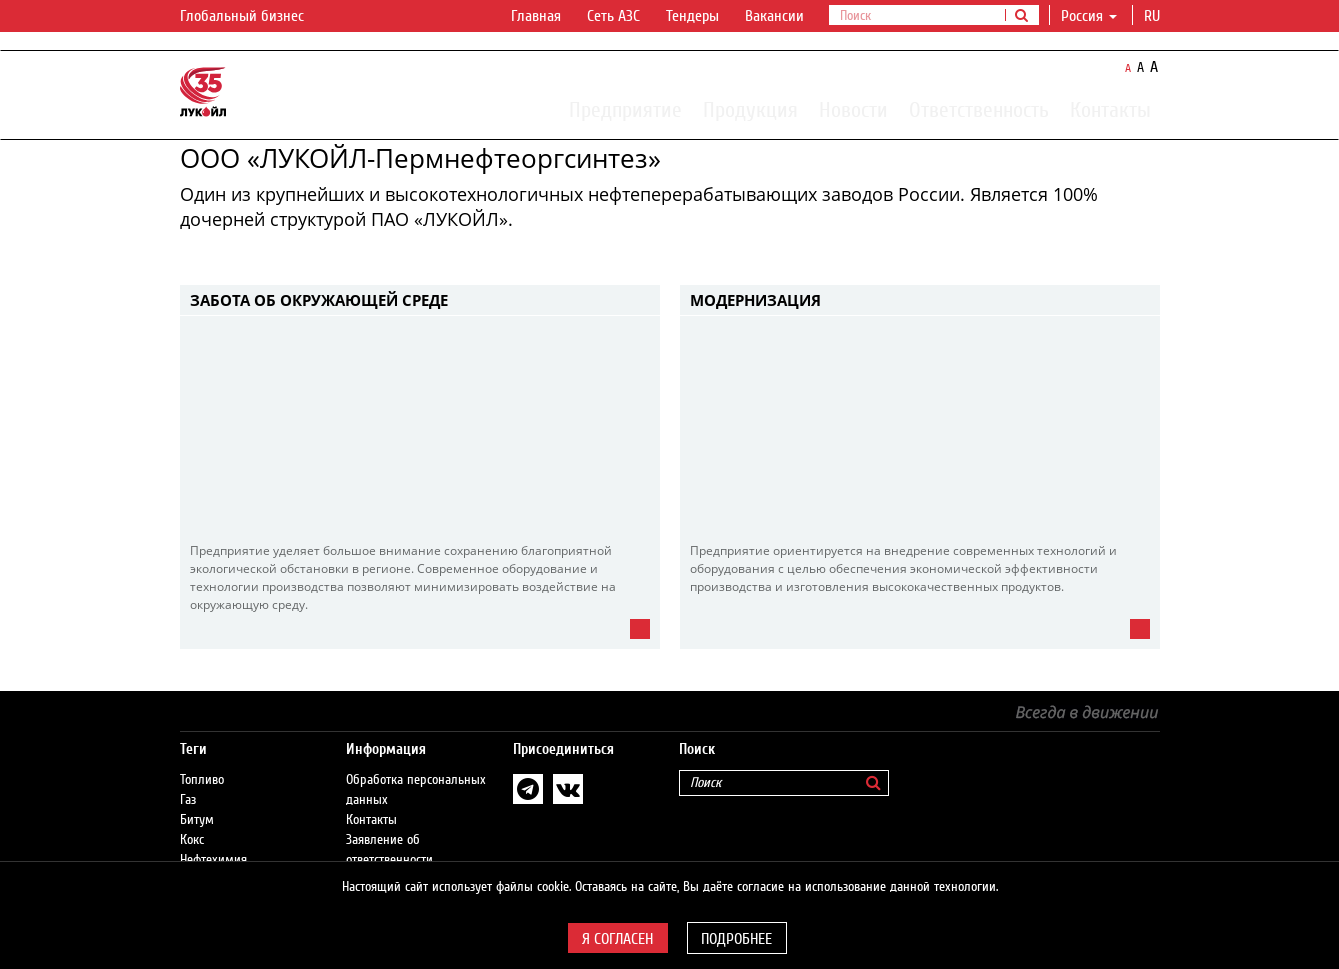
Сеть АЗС (613, 16)
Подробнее (736, 939)
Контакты (1110, 109)
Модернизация (755, 300)
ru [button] (1154, 16)
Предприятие (625, 109)
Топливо (202, 780)
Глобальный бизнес (254, 17)
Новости (853, 109)
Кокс (192, 840)
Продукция (750, 109)
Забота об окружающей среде (319, 300)
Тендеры (692, 16)
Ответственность (979, 109)
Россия (1089, 16)
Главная (536, 16)
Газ (188, 800)
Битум (197, 820)
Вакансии (774, 16)
